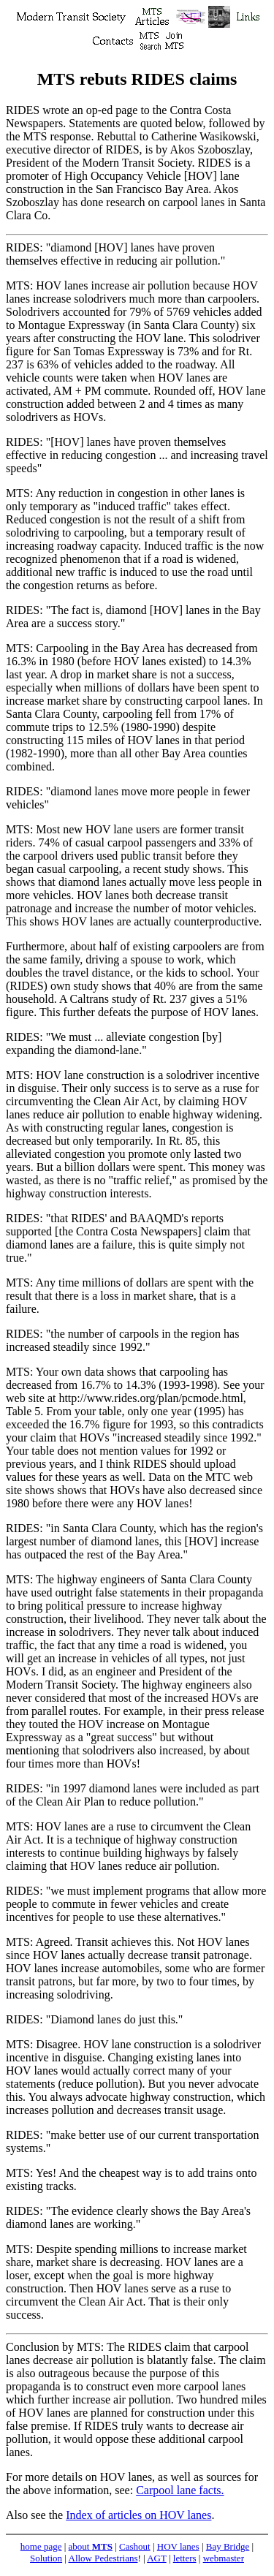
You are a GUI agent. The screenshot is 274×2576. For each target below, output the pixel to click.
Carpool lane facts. (180, 2490)
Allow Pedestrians (103, 2558)
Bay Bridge (228, 2546)
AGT (156, 2558)
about (91, 2546)
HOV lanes (178, 2546)
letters (185, 2558)
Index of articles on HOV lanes (138, 2515)
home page (41, 2546)
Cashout (135, 2546)
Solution (46, 2558)
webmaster (223, 2558)
